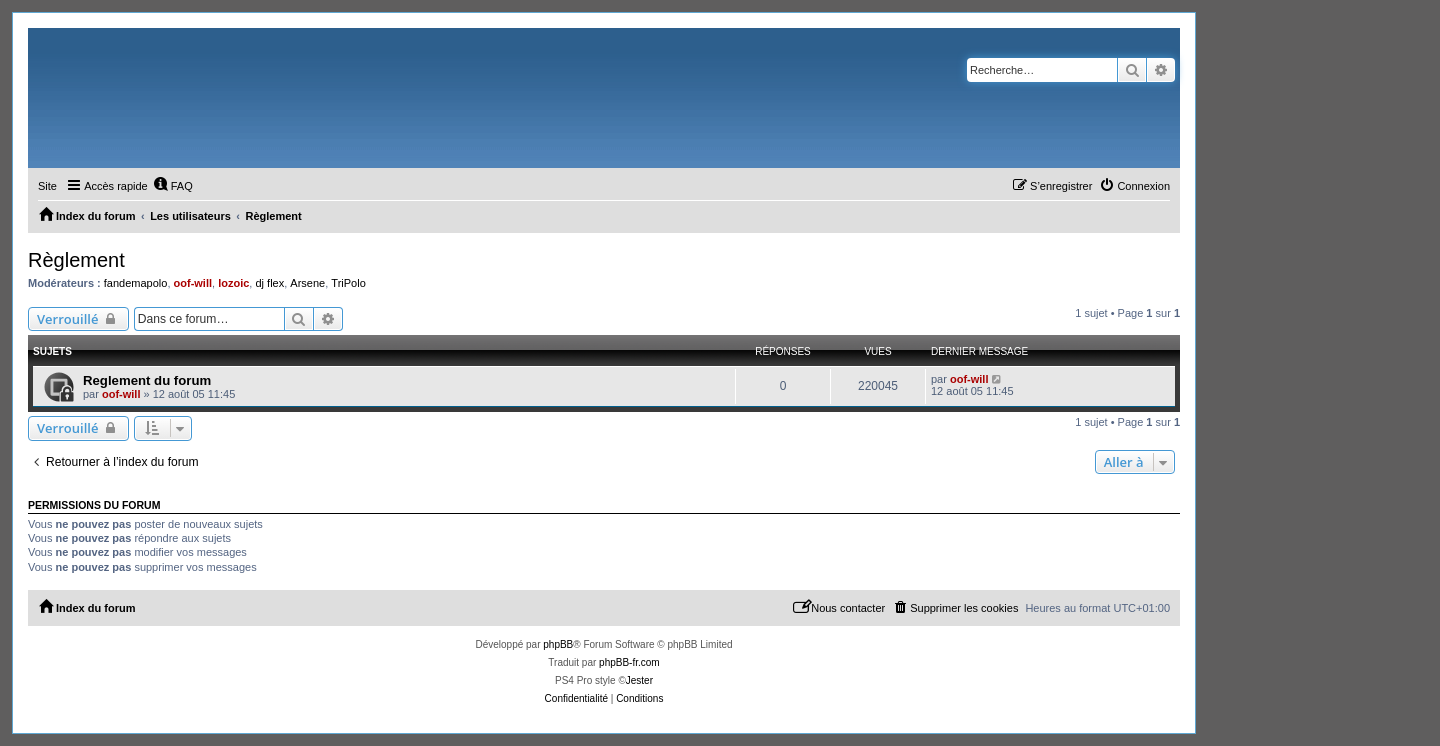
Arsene (307, 283)
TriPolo (348, 283)
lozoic (233, 283)
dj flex (269, 283)
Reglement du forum (147, 380)
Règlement (76, 260)
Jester (639, 680)
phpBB (558, 644)
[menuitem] (173, 186)
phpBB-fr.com (629, 662)
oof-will (193, 283)
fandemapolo (136, 283)
